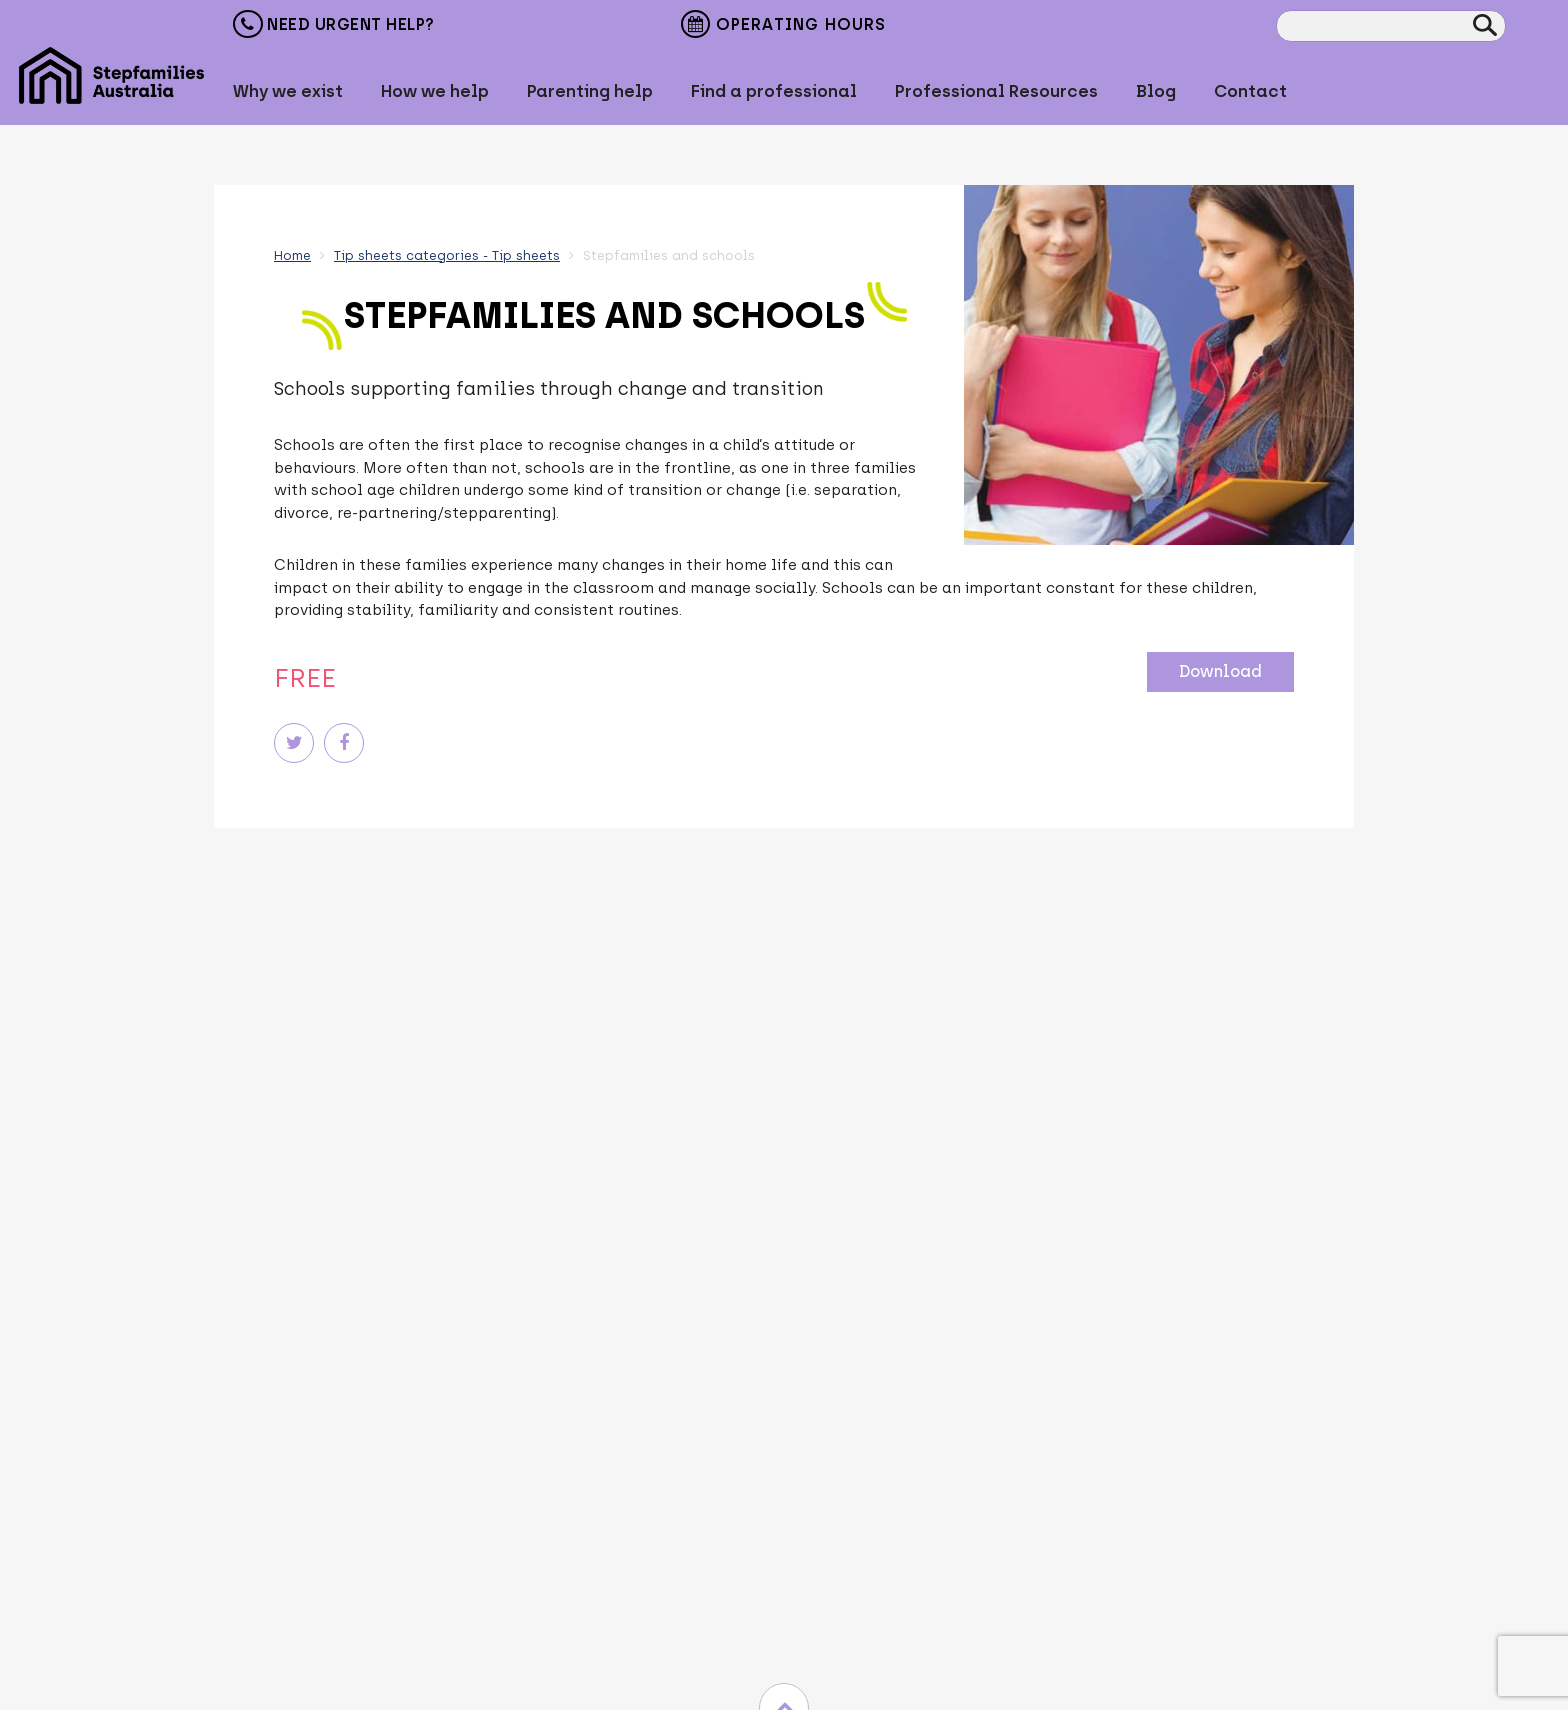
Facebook (1484, 91)
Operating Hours (783, 26)
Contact (1250, 91)
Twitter (1434, 91)
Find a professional (774, 91)
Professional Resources (996, 91)
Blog (1156, 91)
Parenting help (590, 91)
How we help (435, 91)
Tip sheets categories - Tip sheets (447, 255)
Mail (1384, 91)
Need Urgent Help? (334, 24)
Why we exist (288, 91)
